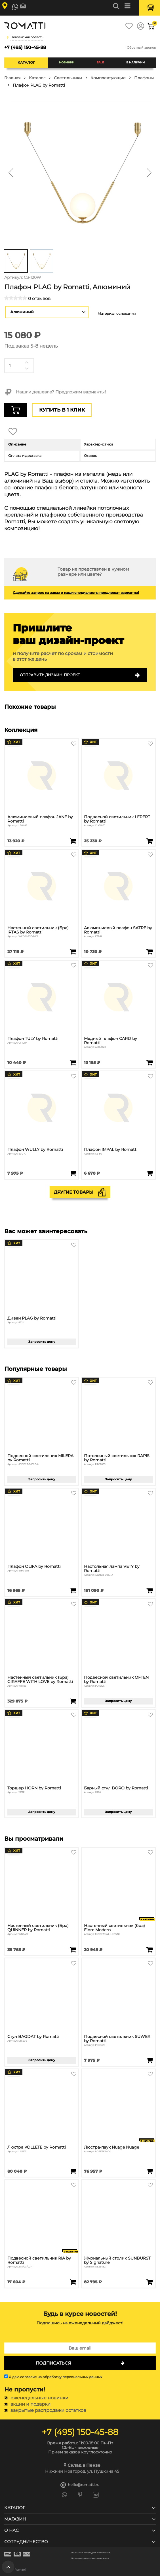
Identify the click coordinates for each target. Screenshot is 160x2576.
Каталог (26, 62)
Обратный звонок (141, 48)
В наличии (135, 62)
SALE (100, 62)
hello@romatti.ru (80, 2485)
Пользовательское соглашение (90, 2558)
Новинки (66, 62)
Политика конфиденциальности (90, 2552)
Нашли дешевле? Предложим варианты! (55, 392)
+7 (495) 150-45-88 (25, 47)
